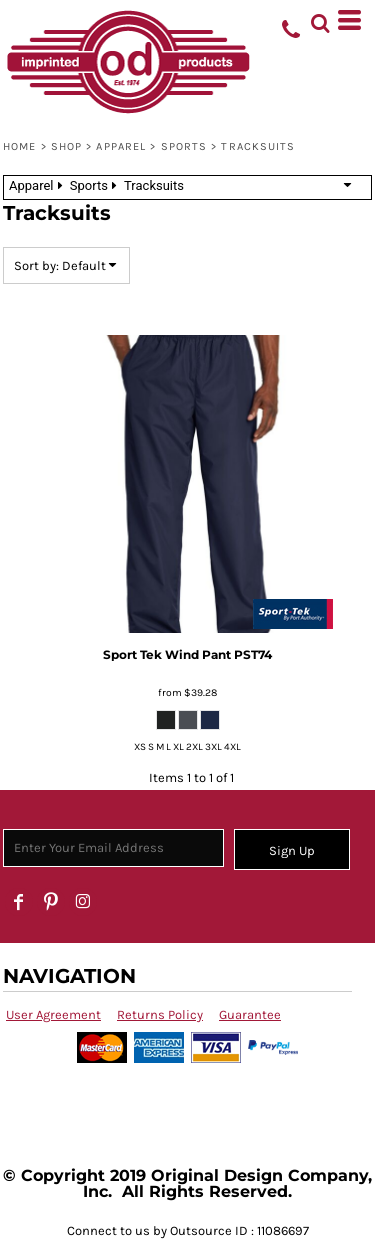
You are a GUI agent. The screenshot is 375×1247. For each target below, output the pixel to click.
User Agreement (53, 1014)
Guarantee (250, 1014)
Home (19, 146)
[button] (320, 20)
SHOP (66, 146)
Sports (184, 146)
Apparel (121, 146)
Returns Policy (160, 1014)
